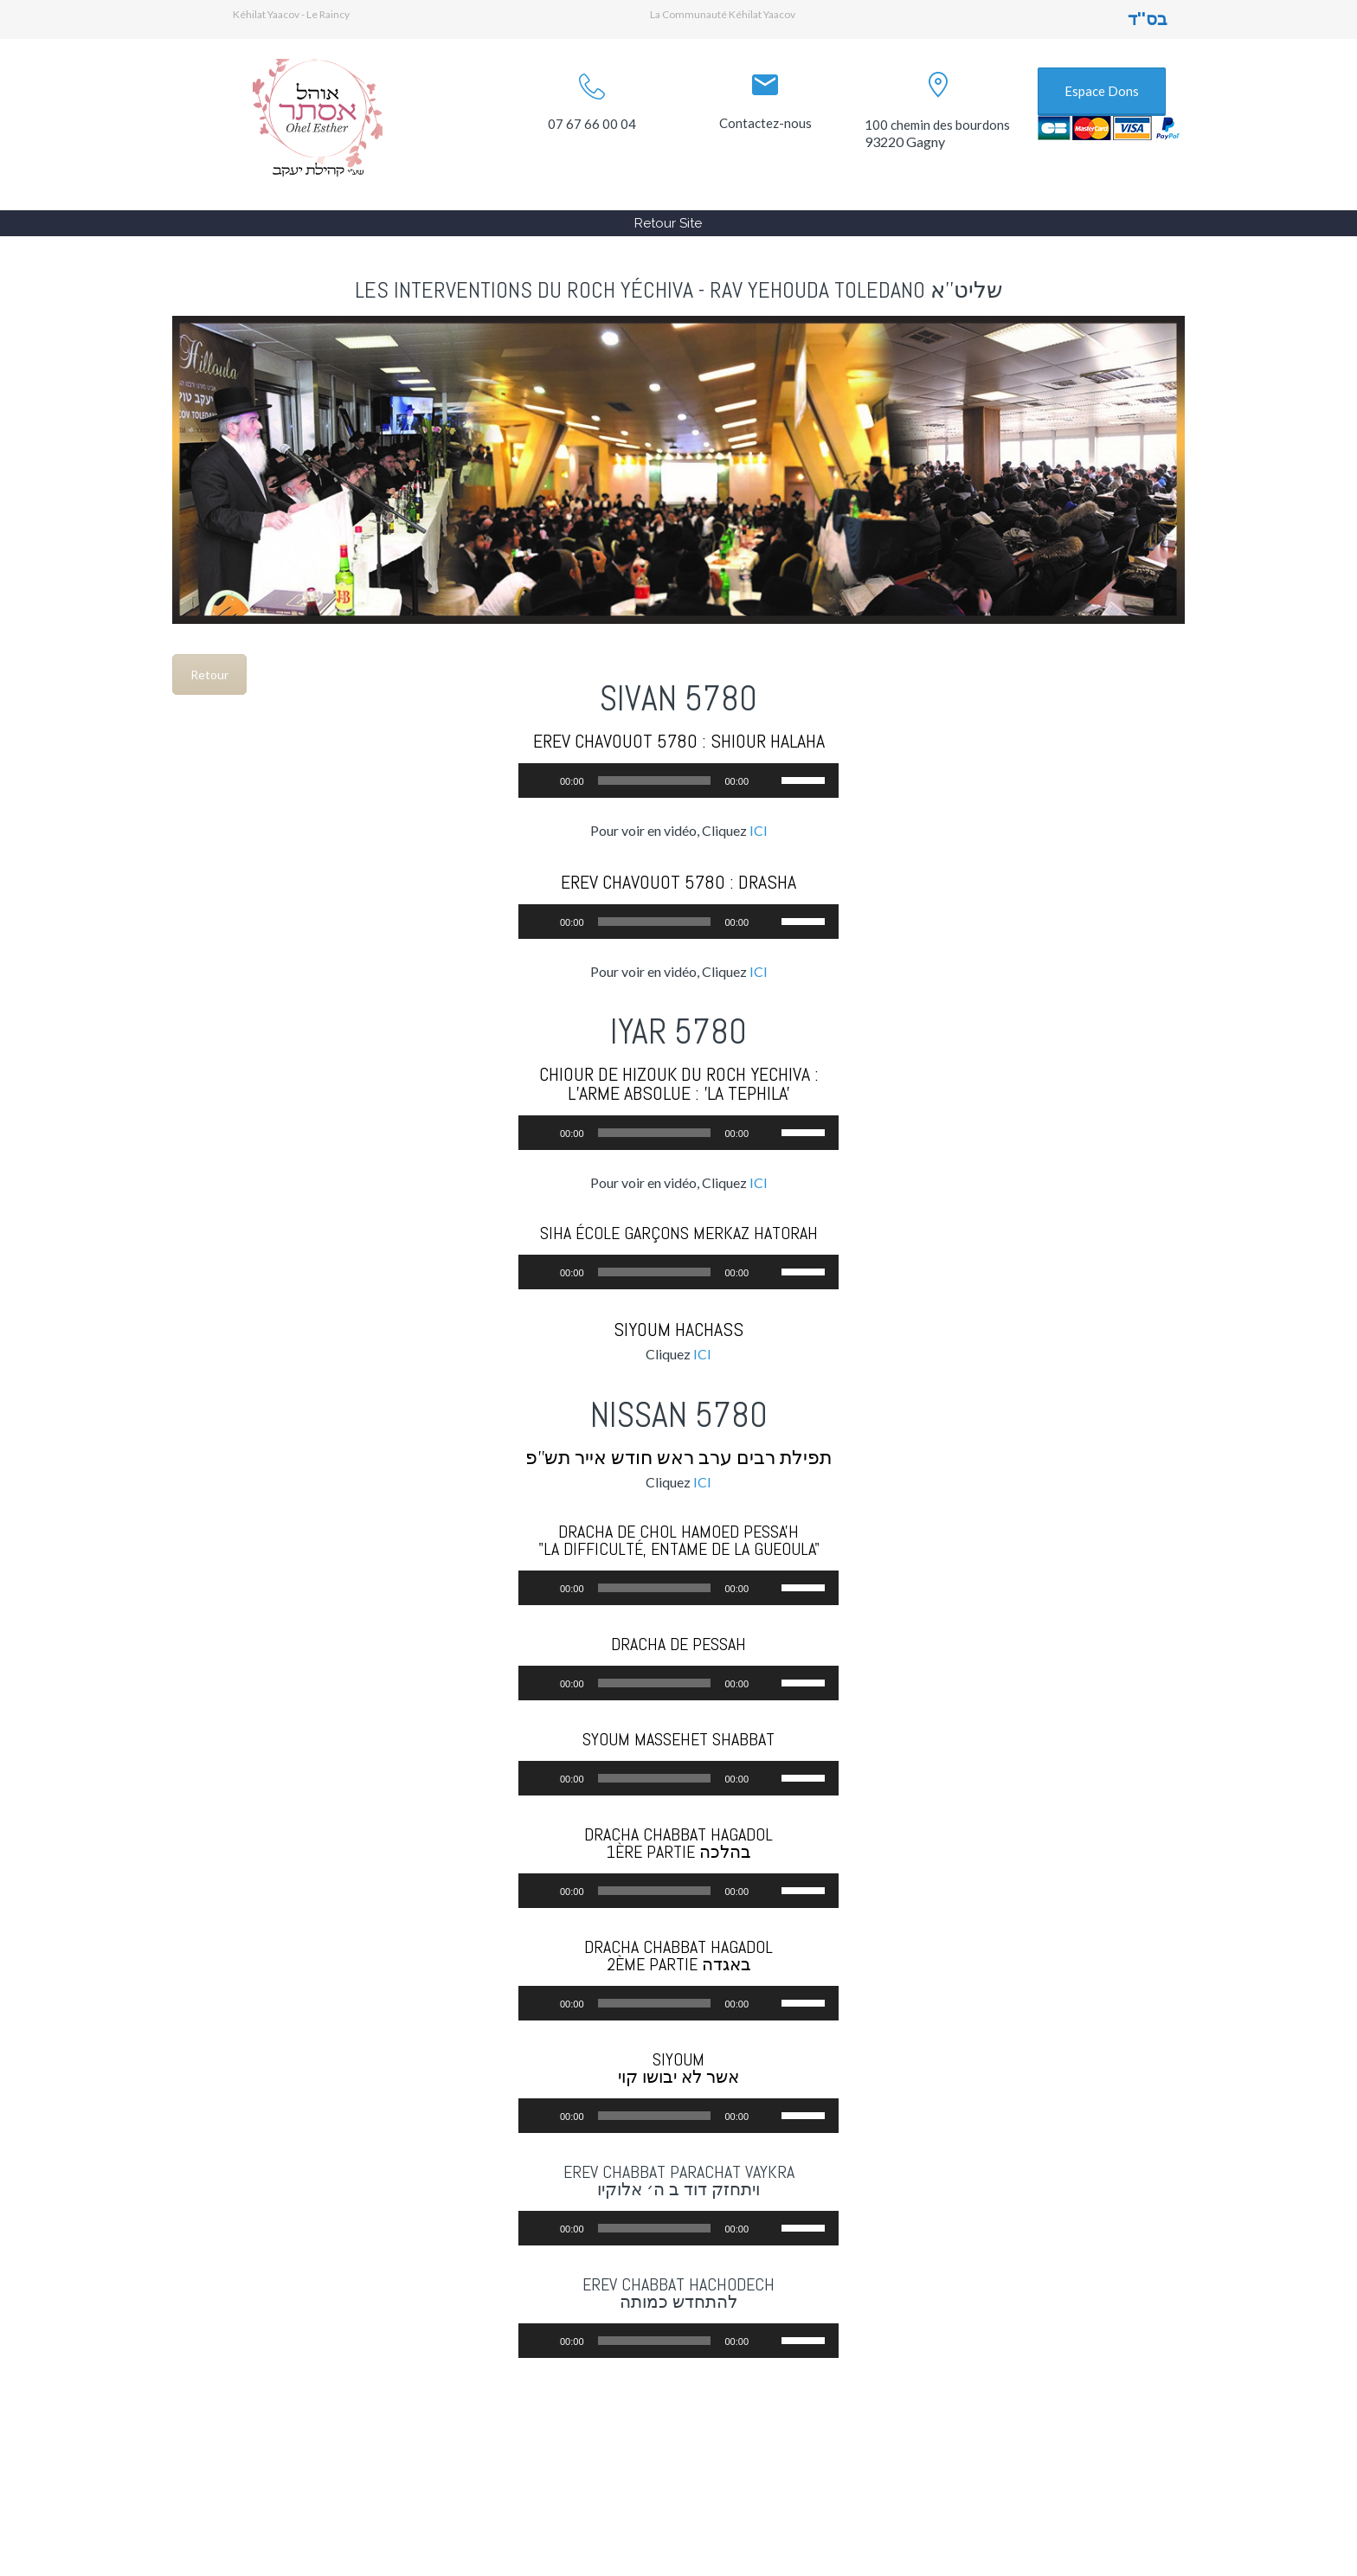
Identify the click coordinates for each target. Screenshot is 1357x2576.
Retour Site (668, 223)
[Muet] (767, 780)
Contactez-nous (765, 123)
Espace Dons (1101, 91)
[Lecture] (541, 780)
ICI (758, 830)
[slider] (654, 780)
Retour (209, 674)
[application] (678, 780)
